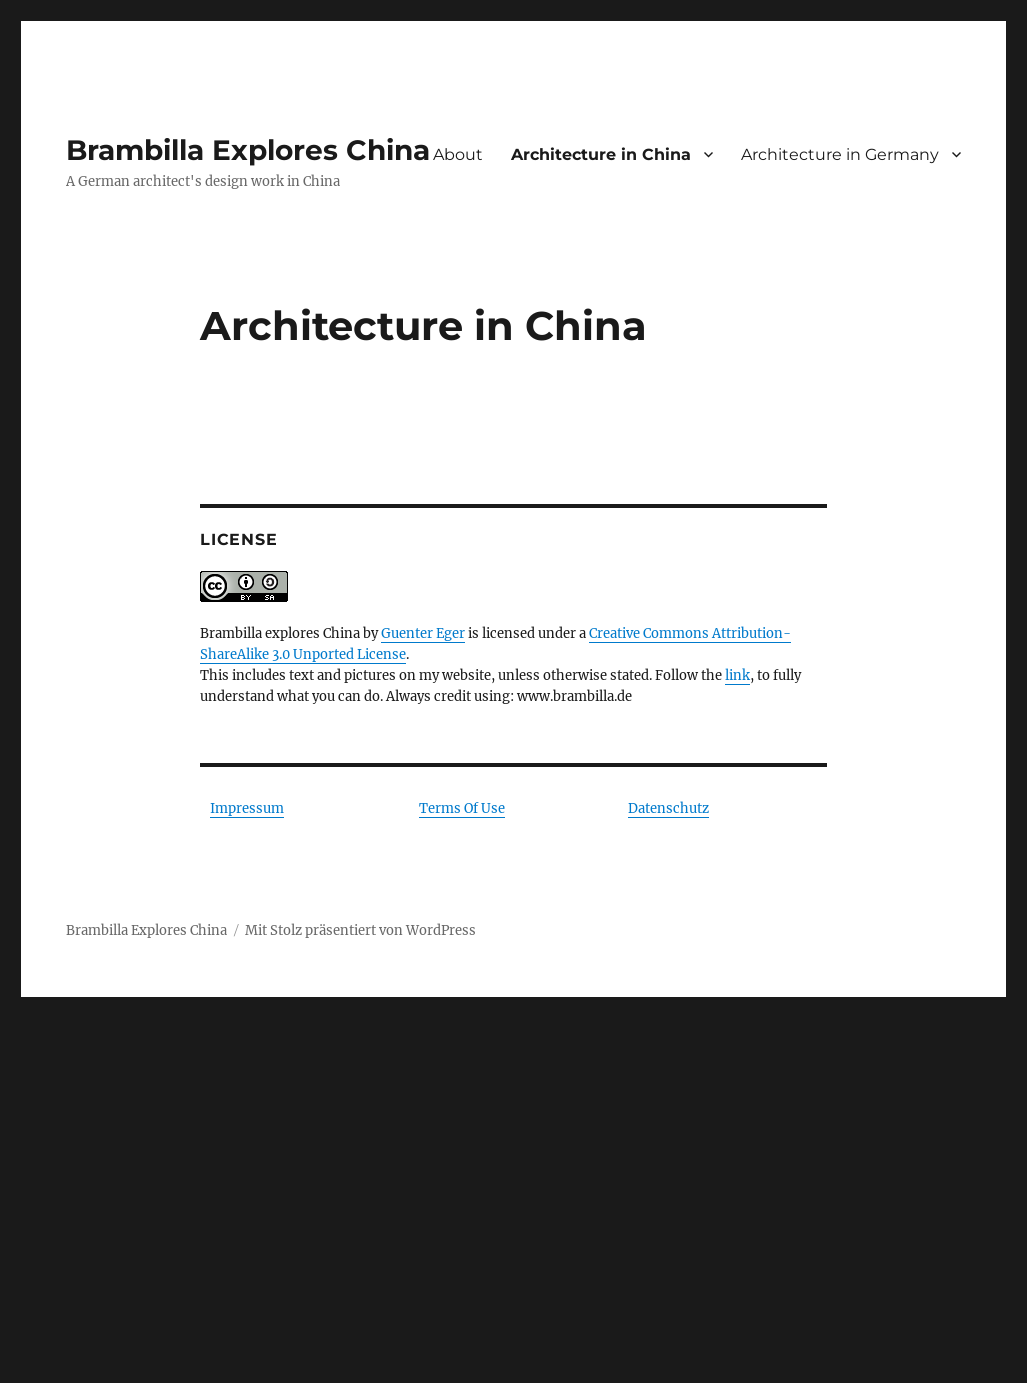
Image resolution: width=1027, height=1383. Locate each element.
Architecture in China (601, 154)
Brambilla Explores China (248, 150)
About (458, 154)
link (737, 675)
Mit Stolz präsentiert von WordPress (360, 930)
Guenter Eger (423, 633)
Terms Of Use (462, 808)
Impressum (247, 808)
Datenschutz (668, 808)
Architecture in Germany (840, 154)
